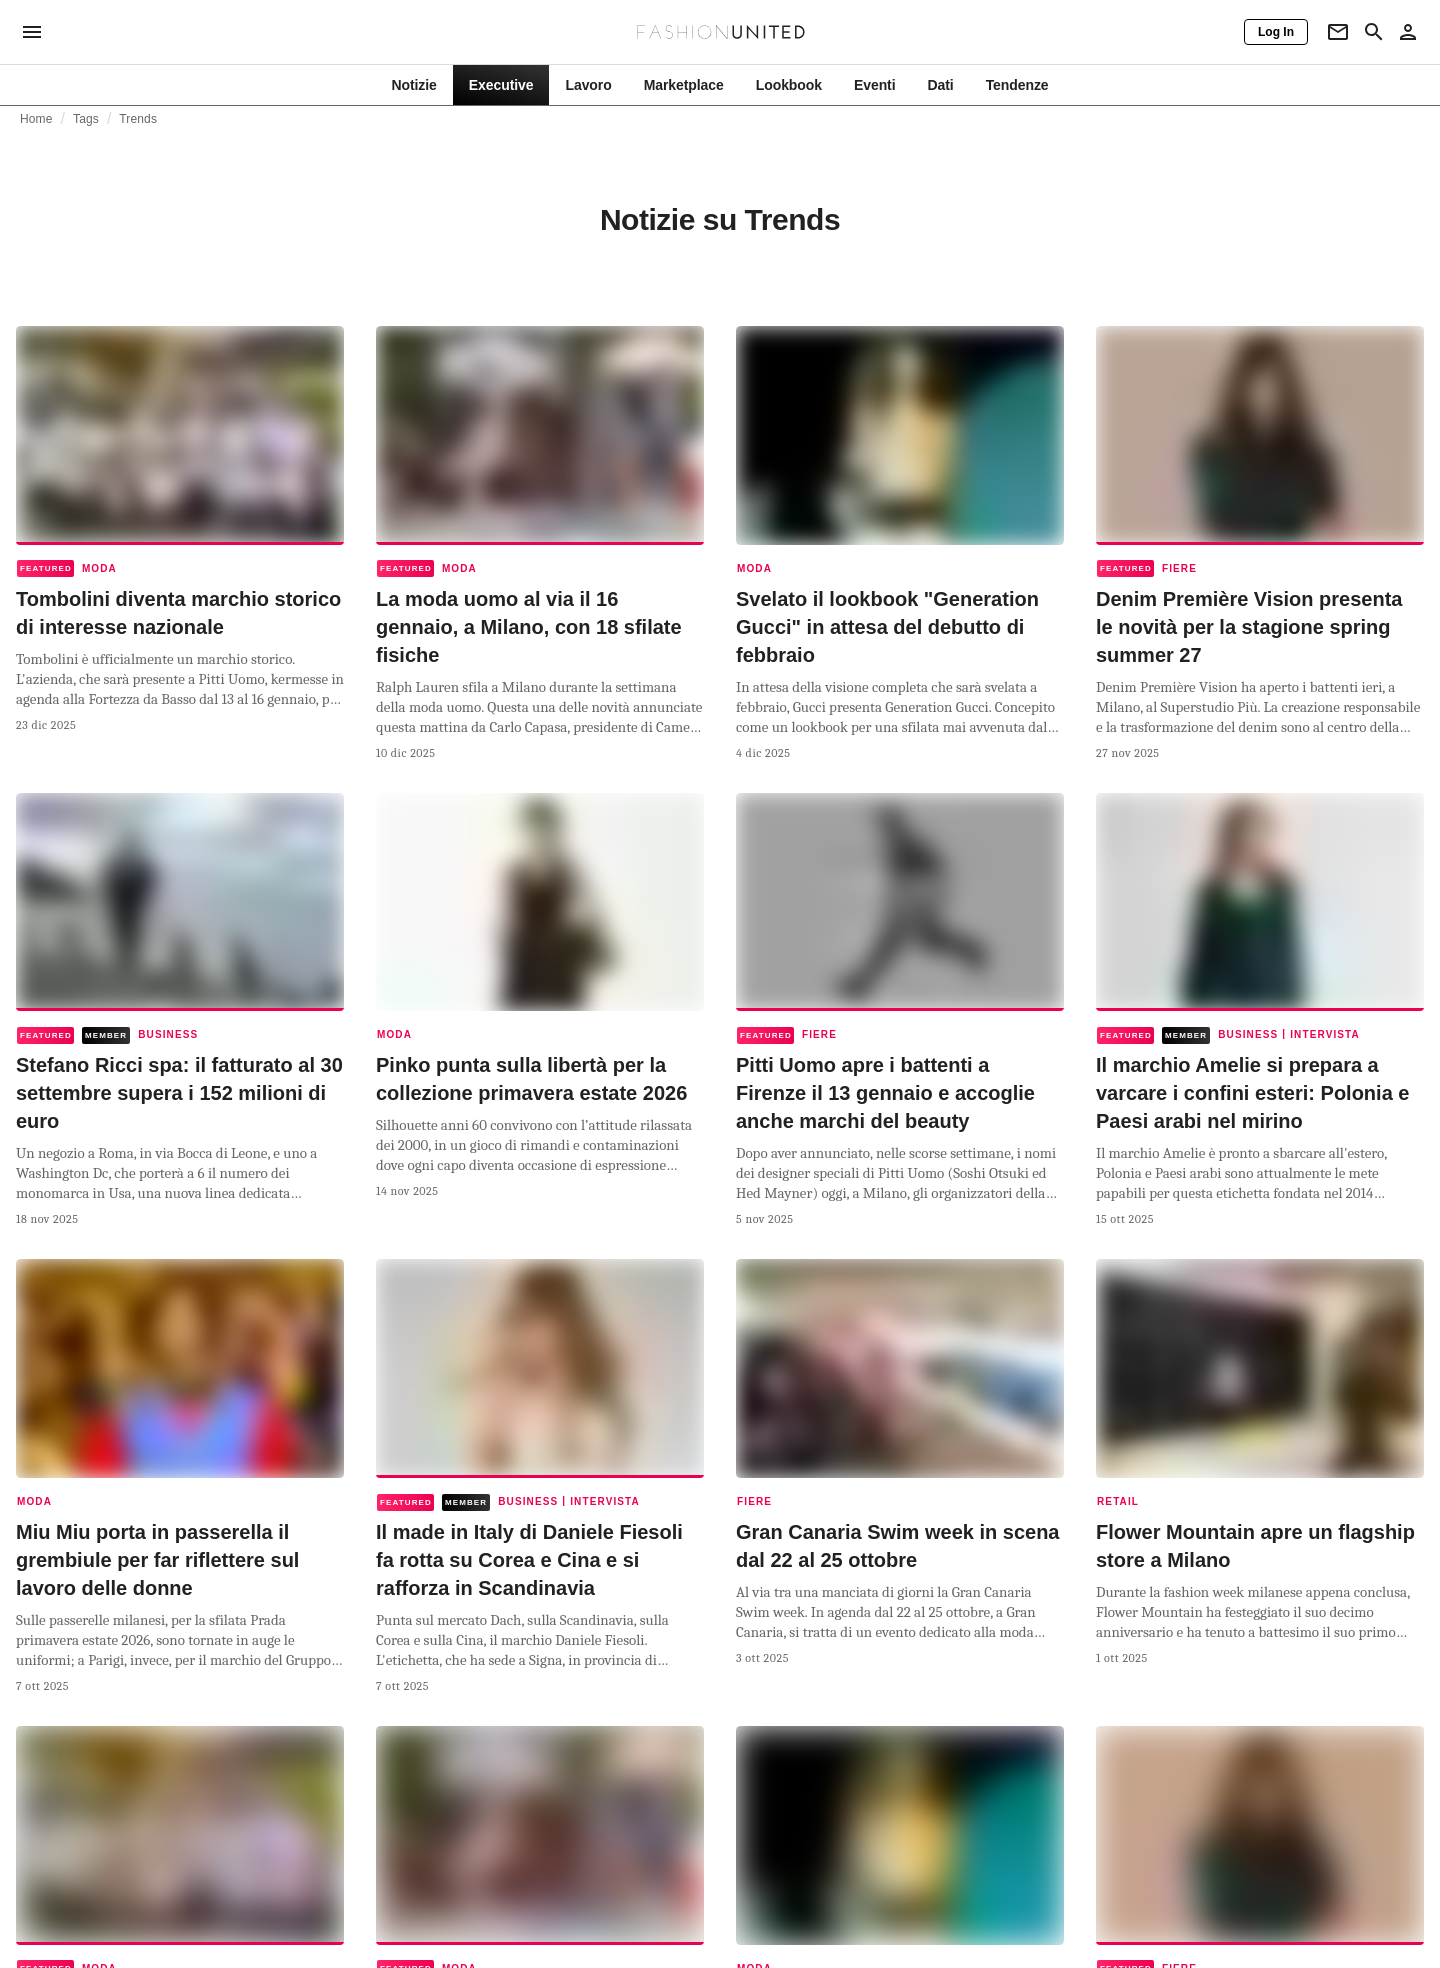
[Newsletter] (1338, 32)
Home (36, 119)
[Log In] (1276, 32)
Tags (86, 119)
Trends (138, 119)
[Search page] (1374, 32)
